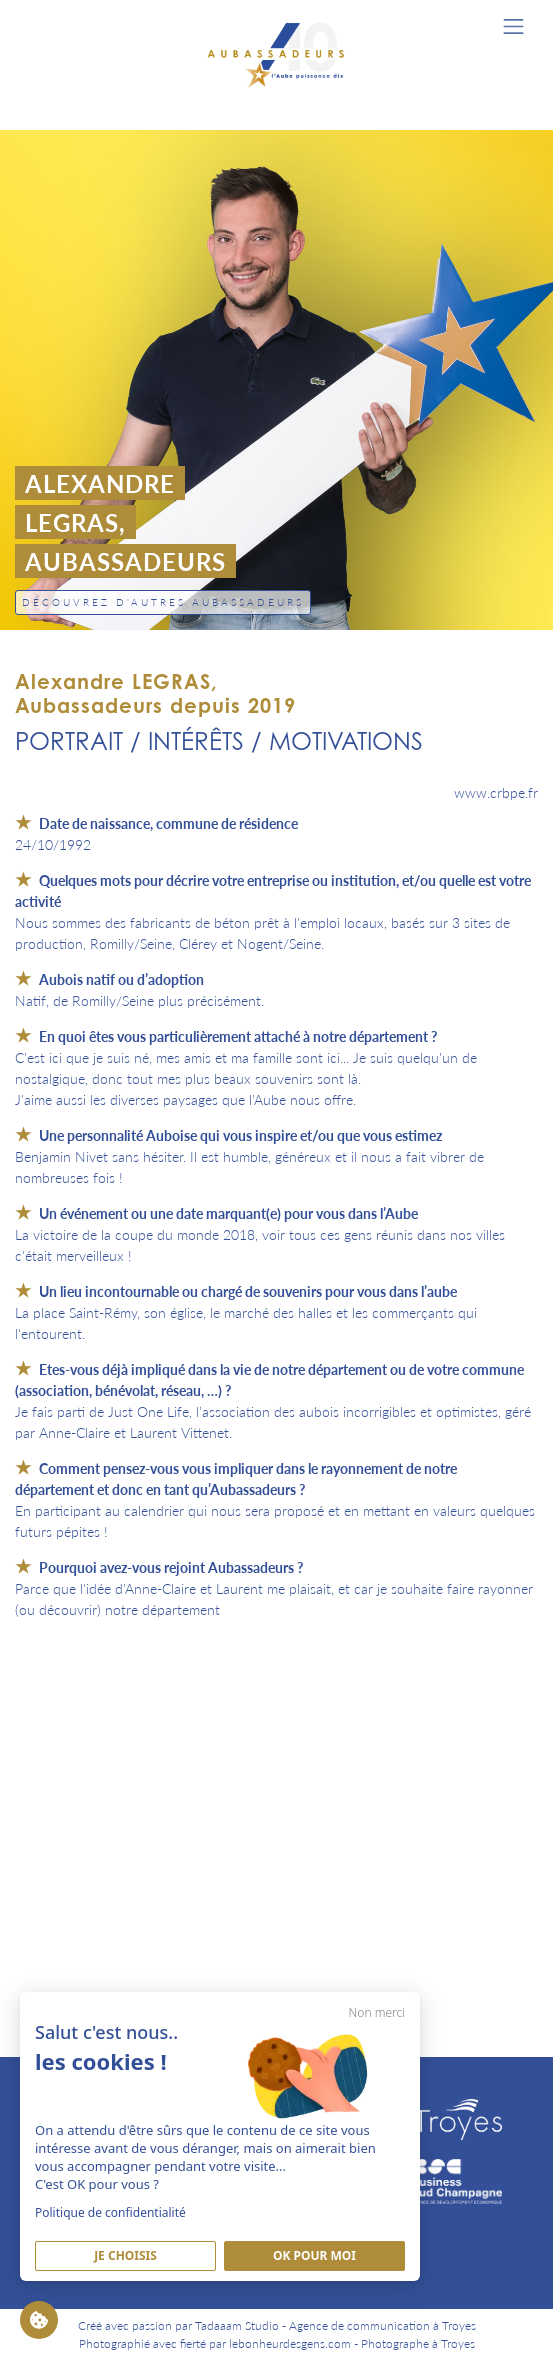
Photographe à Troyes (418, 2343)
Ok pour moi (314, 2255)
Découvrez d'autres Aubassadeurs (163, 602)
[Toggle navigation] (513, 26)
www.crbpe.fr (496, 792)
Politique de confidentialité (110, 2212)
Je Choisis (125, 2255)
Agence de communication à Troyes (382, 2325)
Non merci (377, 2012)
